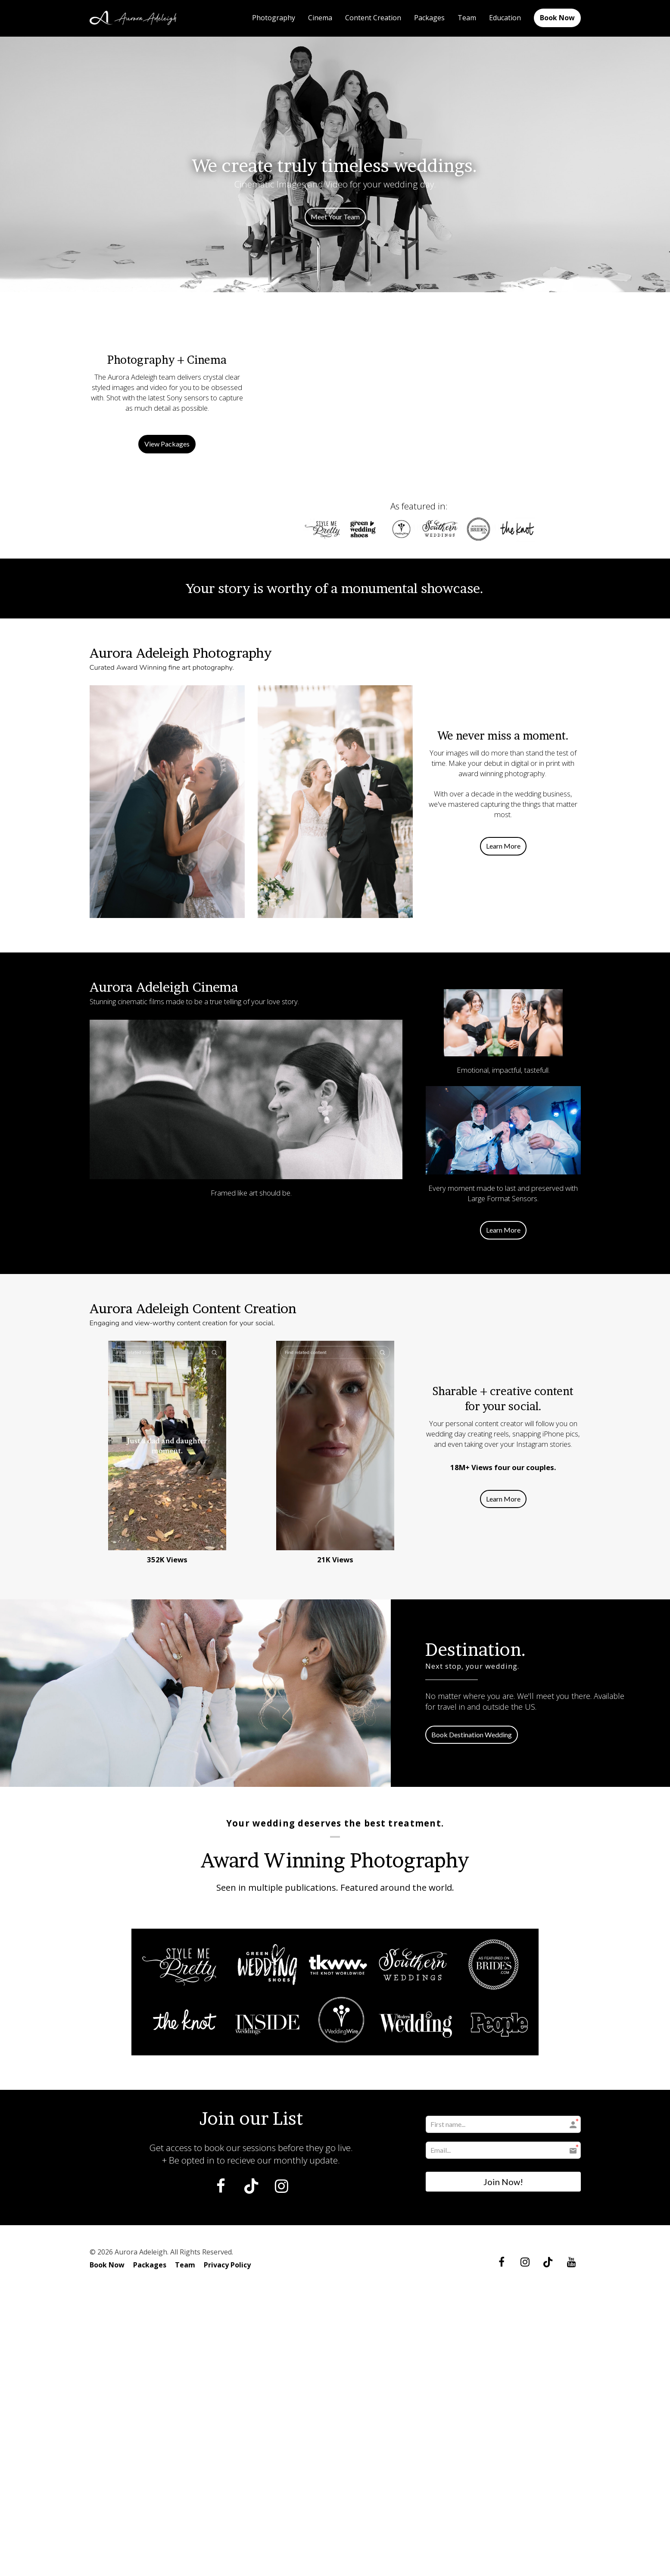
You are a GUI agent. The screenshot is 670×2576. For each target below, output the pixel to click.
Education (505, 17)
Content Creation (373, 17)
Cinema (320, 17)
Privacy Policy (227, 2265)
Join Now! (503, 2181)
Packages (429, 17)
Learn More (503, 846)
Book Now (557, 17)
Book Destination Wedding (471, 1734)
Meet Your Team (335, 216)
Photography (273, 17)
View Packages (167, 444)
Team (467, 17)
